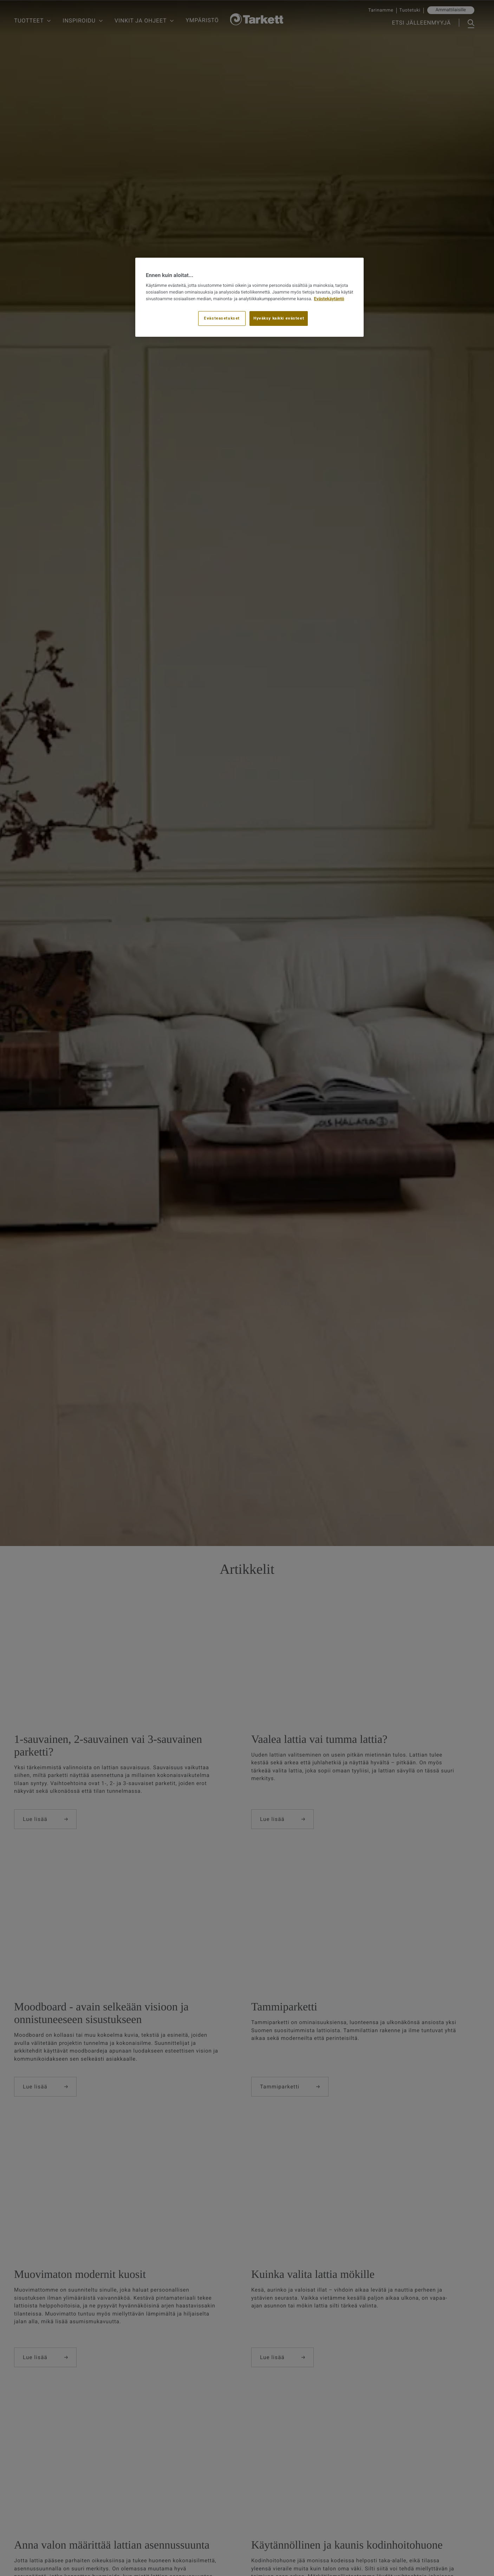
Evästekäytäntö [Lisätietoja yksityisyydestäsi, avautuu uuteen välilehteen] (329, 299)
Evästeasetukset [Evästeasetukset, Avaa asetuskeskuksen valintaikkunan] (222, 318)
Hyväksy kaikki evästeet (278, 318)
